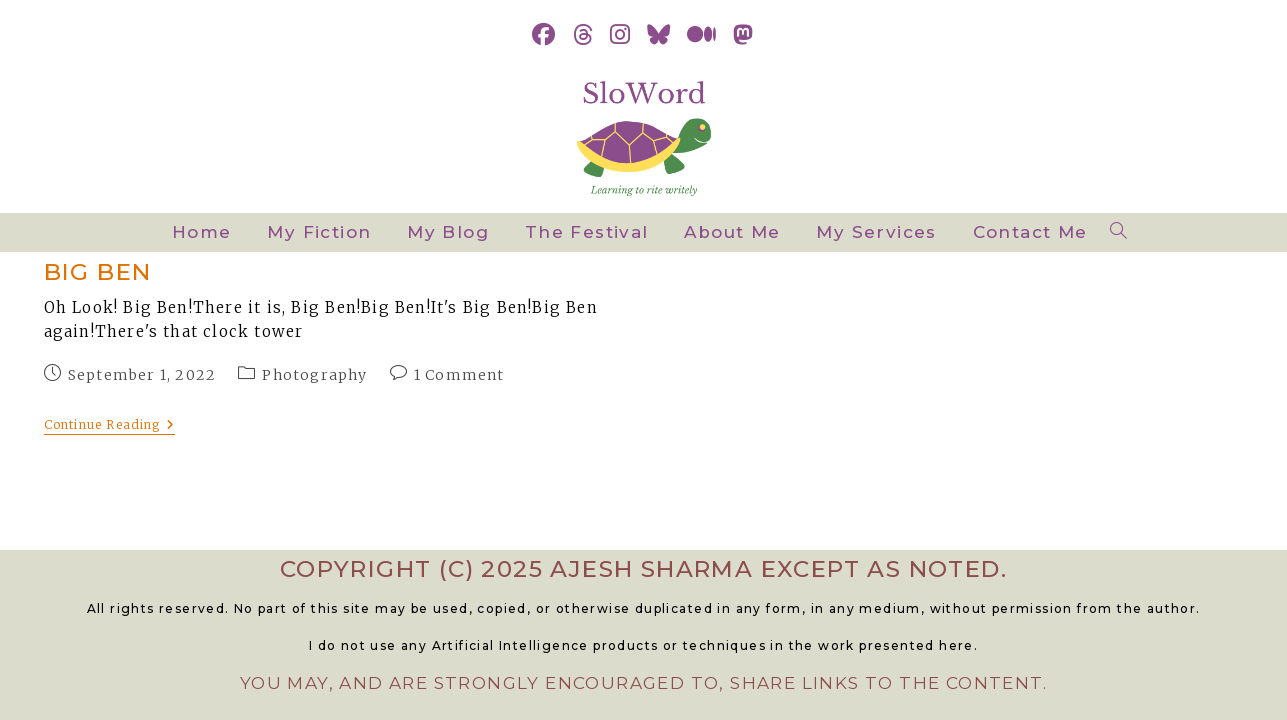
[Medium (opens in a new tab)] (702, 35)
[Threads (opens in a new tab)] (583, 35)
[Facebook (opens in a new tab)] (544, 35)
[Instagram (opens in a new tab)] (620, 35)
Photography (314, 375)
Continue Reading (109, 426)
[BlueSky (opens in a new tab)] (659, 35)
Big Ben (98, 272)
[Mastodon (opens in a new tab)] (743, 35)
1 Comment (459, 375)
